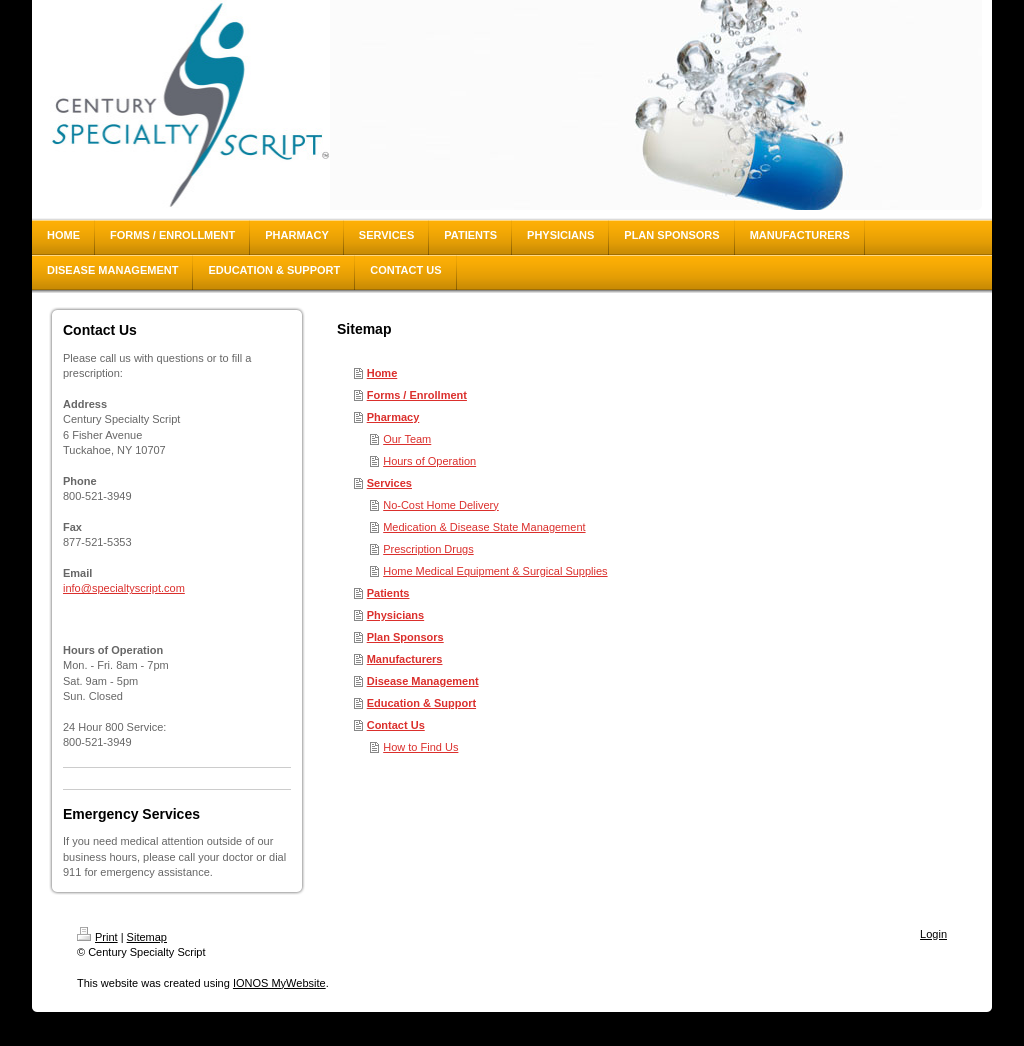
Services (389, 483)
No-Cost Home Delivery (441, 505)
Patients (388, 593)
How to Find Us (420, 747)
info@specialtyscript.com (124, 588)
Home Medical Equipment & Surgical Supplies (495, 571)
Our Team (407, 439)
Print (97, 937)
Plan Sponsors (405, 637)
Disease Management (423, 681)
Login (933, 934)
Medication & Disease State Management (484, 527)
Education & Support (421, 703)
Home (382, 373)
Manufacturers (405, 659)
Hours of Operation (429, 461)
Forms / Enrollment (417, 395)
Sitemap (147, 937)
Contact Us (396, 725)
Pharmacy (393, 417)
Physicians (395, 615)
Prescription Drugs (428, 549)
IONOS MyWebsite (279, 983)
